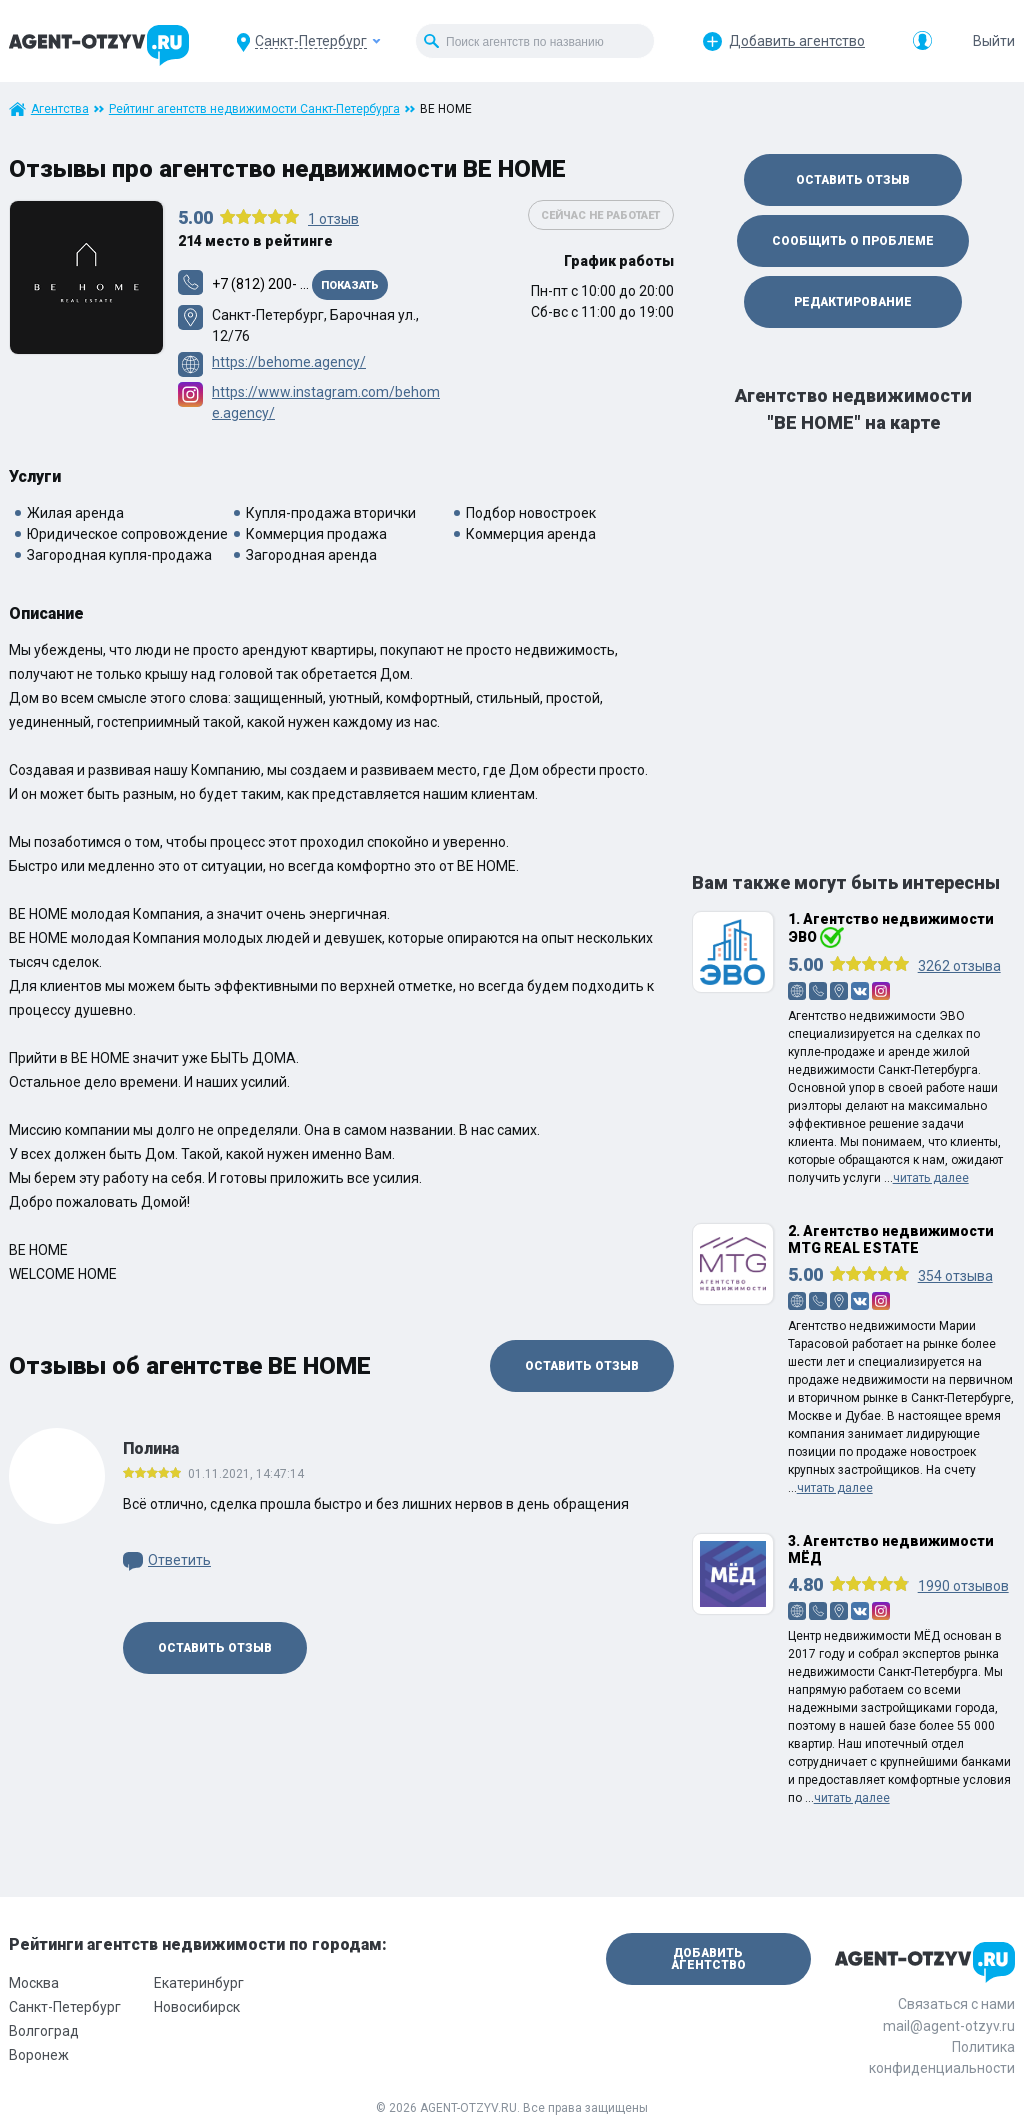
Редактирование (853, 302)
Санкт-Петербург (65, 2007)
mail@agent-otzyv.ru (949, 2026)
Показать (350, 285)
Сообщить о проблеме (853, 241)
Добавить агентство (797, 41)
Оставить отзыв (582, 1366)
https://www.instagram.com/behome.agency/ (326, 402)
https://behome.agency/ (289, 362)
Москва (34, 1983)
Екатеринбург (199, 1983)
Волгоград (44, 2031)
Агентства (60, 109)
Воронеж (39, 2055)
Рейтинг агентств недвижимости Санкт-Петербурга (254, 109)
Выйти (994, 41)
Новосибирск (197, 2007)
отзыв (333, 219)
